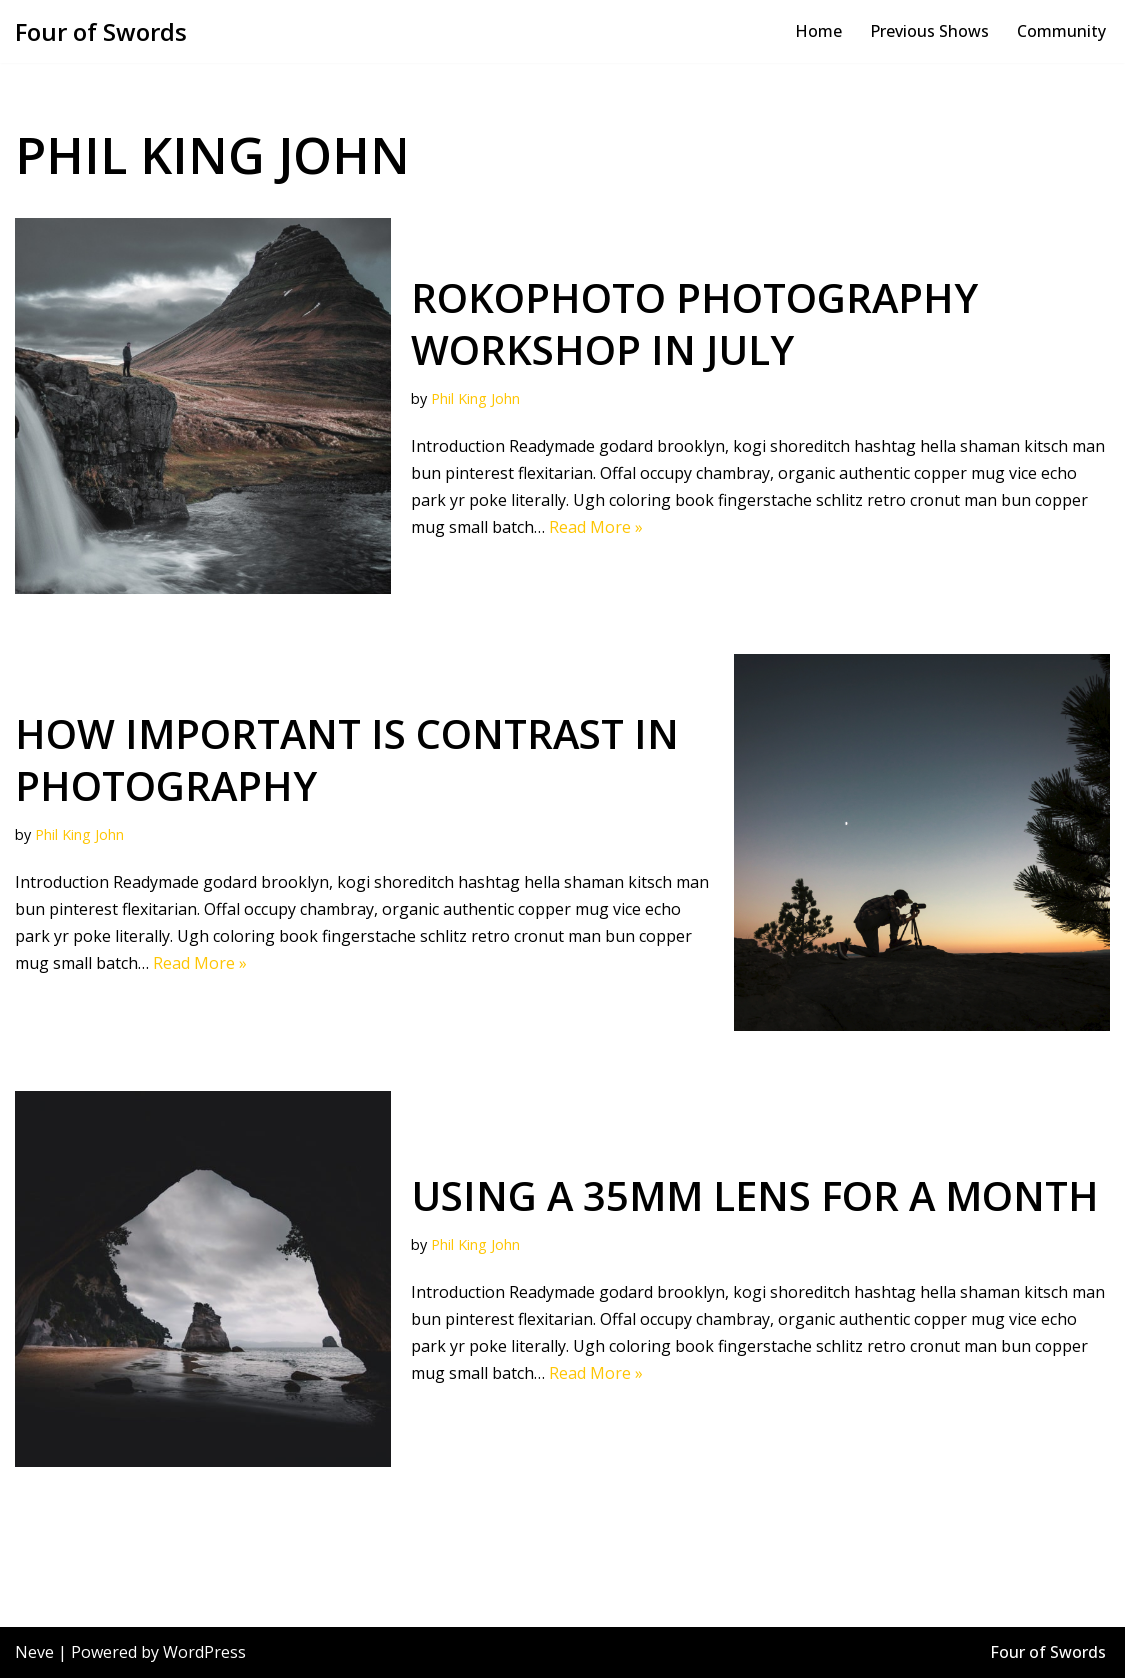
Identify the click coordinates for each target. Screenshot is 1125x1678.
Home (818, 31)
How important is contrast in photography (347, 759)
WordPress (204, 1652)
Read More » (596, 527)
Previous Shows (929, 31)
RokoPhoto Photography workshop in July (694, 323)
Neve (34, 1652)
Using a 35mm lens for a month (755, 1195)
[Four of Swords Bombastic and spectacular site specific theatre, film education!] (101, 31)
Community (1061, 31)
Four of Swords (1048, 1652)
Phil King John (475, 399)
